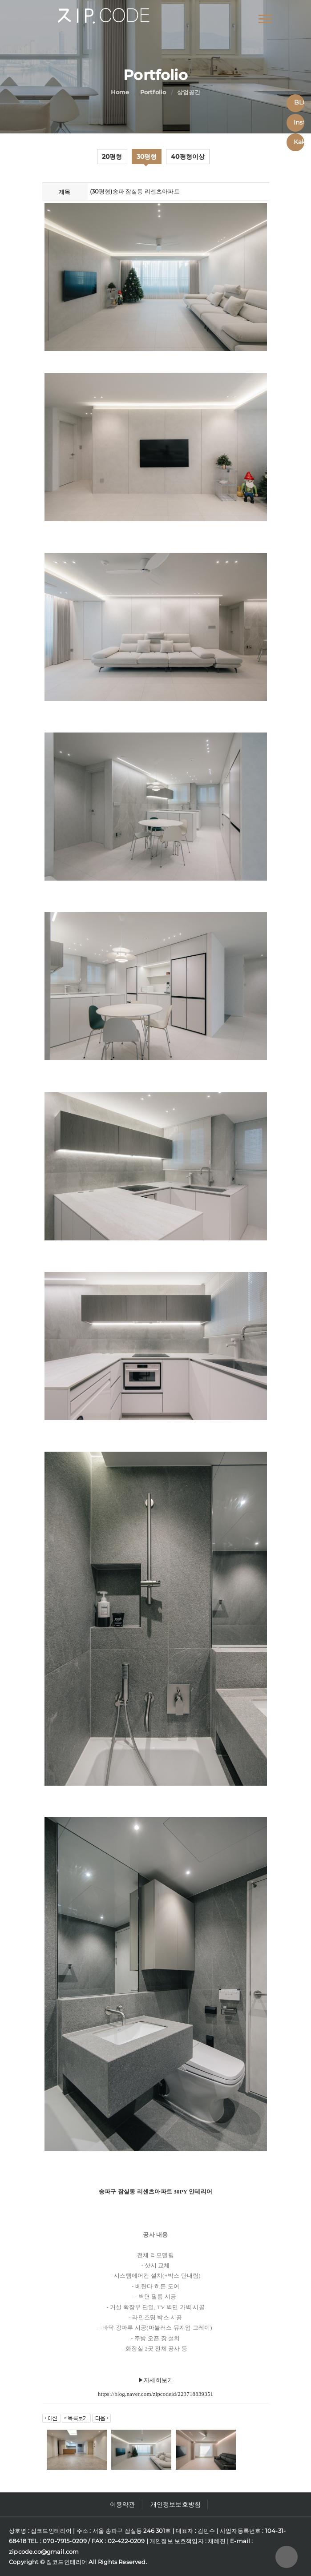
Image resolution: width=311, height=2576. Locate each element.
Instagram (299, 122)
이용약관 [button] (122, 2504)
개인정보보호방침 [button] (175, 2504)
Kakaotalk (299, 142)
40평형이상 (188, 157)
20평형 (112, 157)
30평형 (147, 157)
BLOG (299, 102)
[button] (264, 17)
